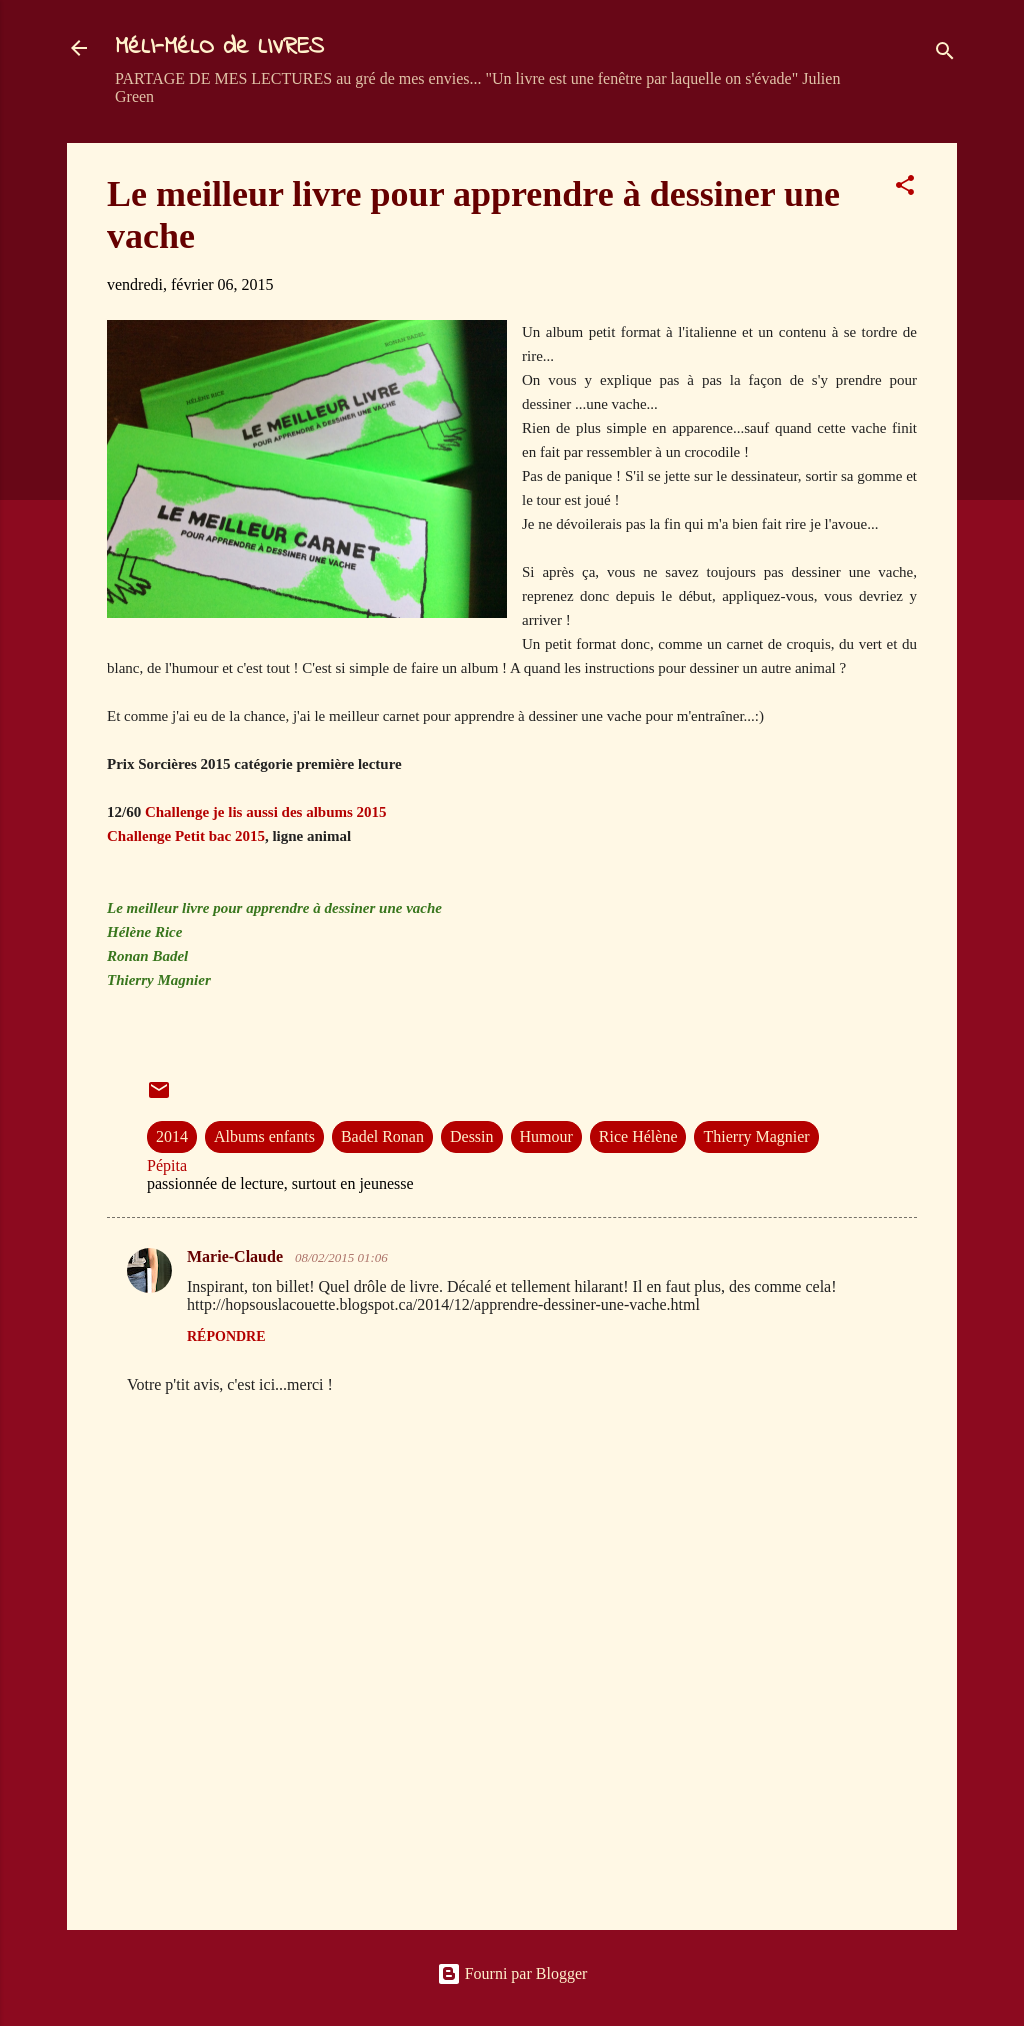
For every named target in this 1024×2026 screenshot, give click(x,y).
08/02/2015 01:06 (341, 1257)
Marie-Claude (237, 1256)
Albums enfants (264, 1136)
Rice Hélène (638, 1136)
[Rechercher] (945, 54)
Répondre (226, 1336)
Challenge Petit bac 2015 (186, 836)
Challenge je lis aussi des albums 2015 (266, 812)
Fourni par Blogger (512, 1973)
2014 (172, 1136)
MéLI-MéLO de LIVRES (219, 47)
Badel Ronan (382, 1136)
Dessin (472, 1136)
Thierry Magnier (756, 1136)
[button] (905, 188)
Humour (546, 1136)
